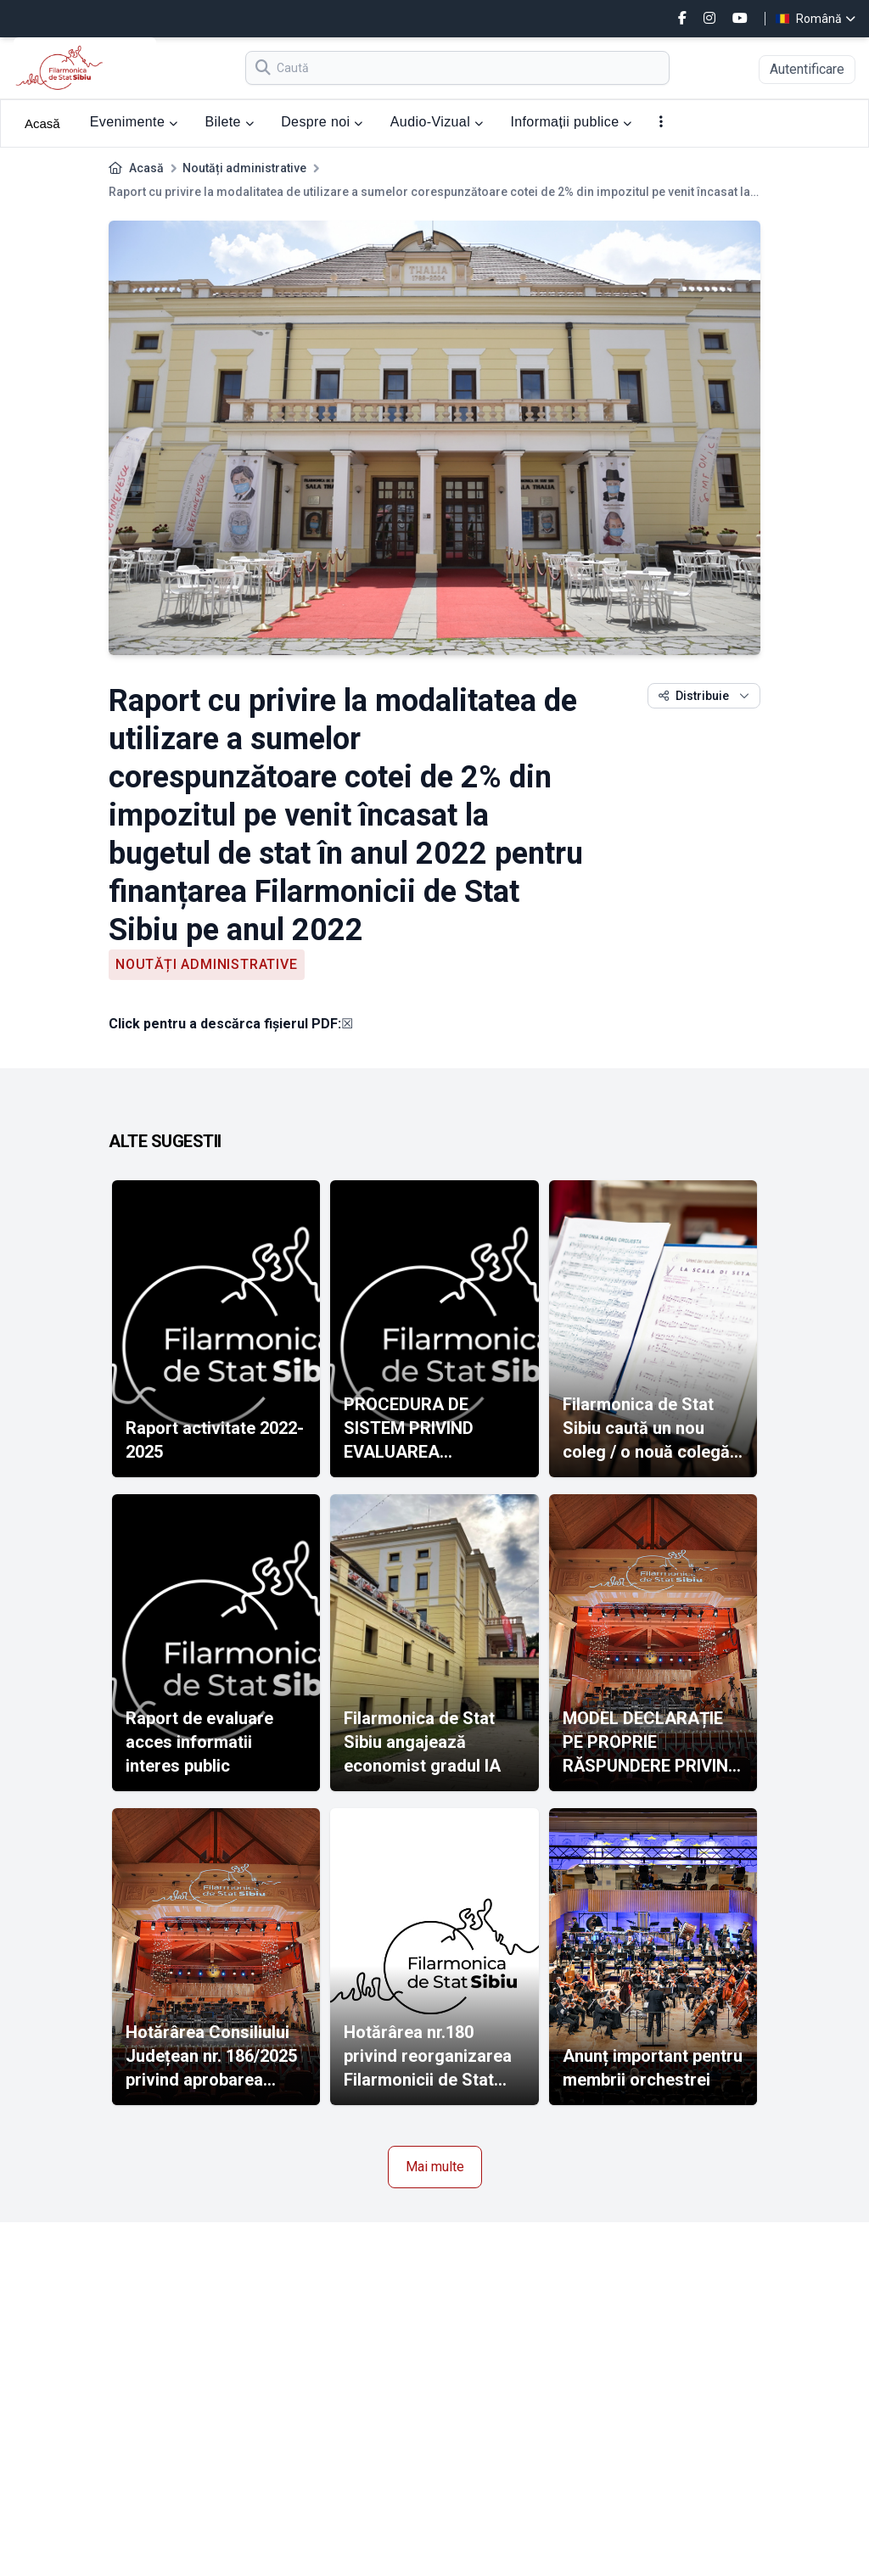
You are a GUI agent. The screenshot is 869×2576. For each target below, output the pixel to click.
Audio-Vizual (437, 122)
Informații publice (570, 122)
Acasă (42, 123)
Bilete (229, 122)
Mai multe (435, 2167)
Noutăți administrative (244, 168)
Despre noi (322, 122)
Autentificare (807, 69)
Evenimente (134, 122)
